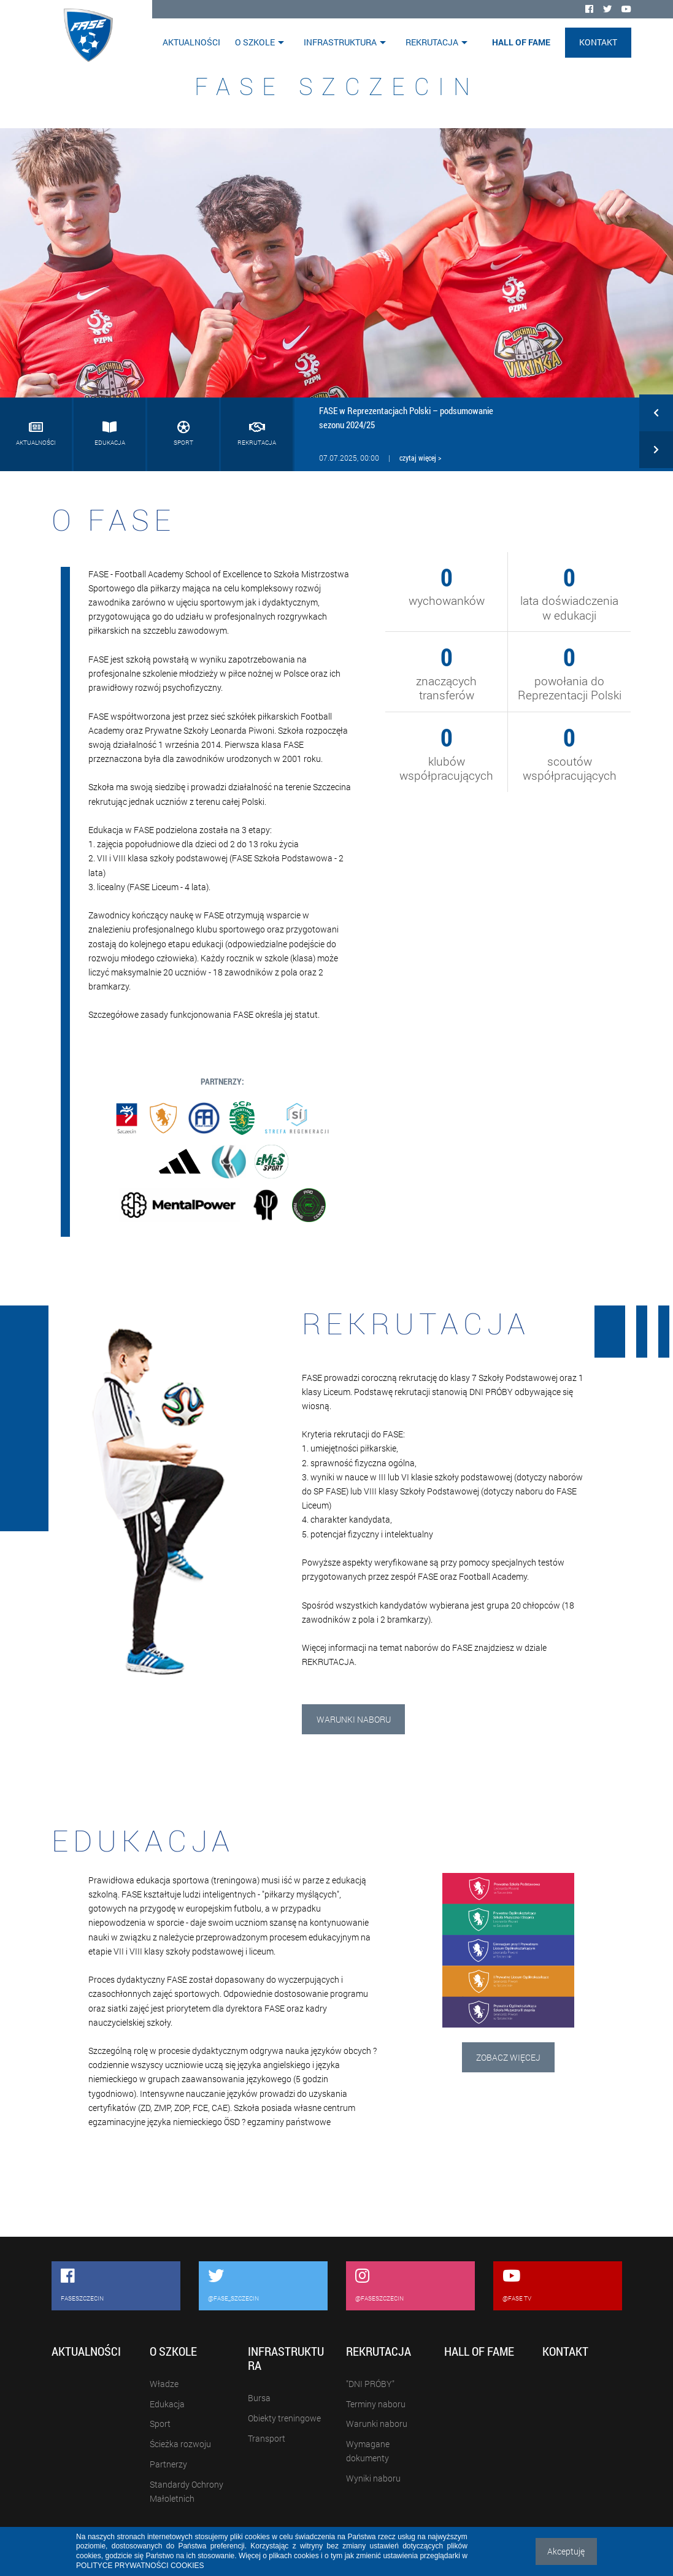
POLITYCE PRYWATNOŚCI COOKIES (140, 2565)
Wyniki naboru (373, 2478)
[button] (656, 416)
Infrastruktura (340, 42)
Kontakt (598, 42)
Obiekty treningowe (284, 2418)
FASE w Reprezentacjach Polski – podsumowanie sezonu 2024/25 (406, 417)
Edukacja (167, 2404)
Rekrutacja (432, 42)
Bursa (259, 2398)
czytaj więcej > (420, 458)
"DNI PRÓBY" (370, 2384)
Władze (164, 2384)
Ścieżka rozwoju (180, 2444)
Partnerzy (168, 2464)
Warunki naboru (354, 1719)
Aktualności (191, 42)
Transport (266, 2438)
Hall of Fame (521, 42)
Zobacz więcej (508, 2057)
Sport (160, 2423)
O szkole (255, 42)
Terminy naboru (376, 2404)
